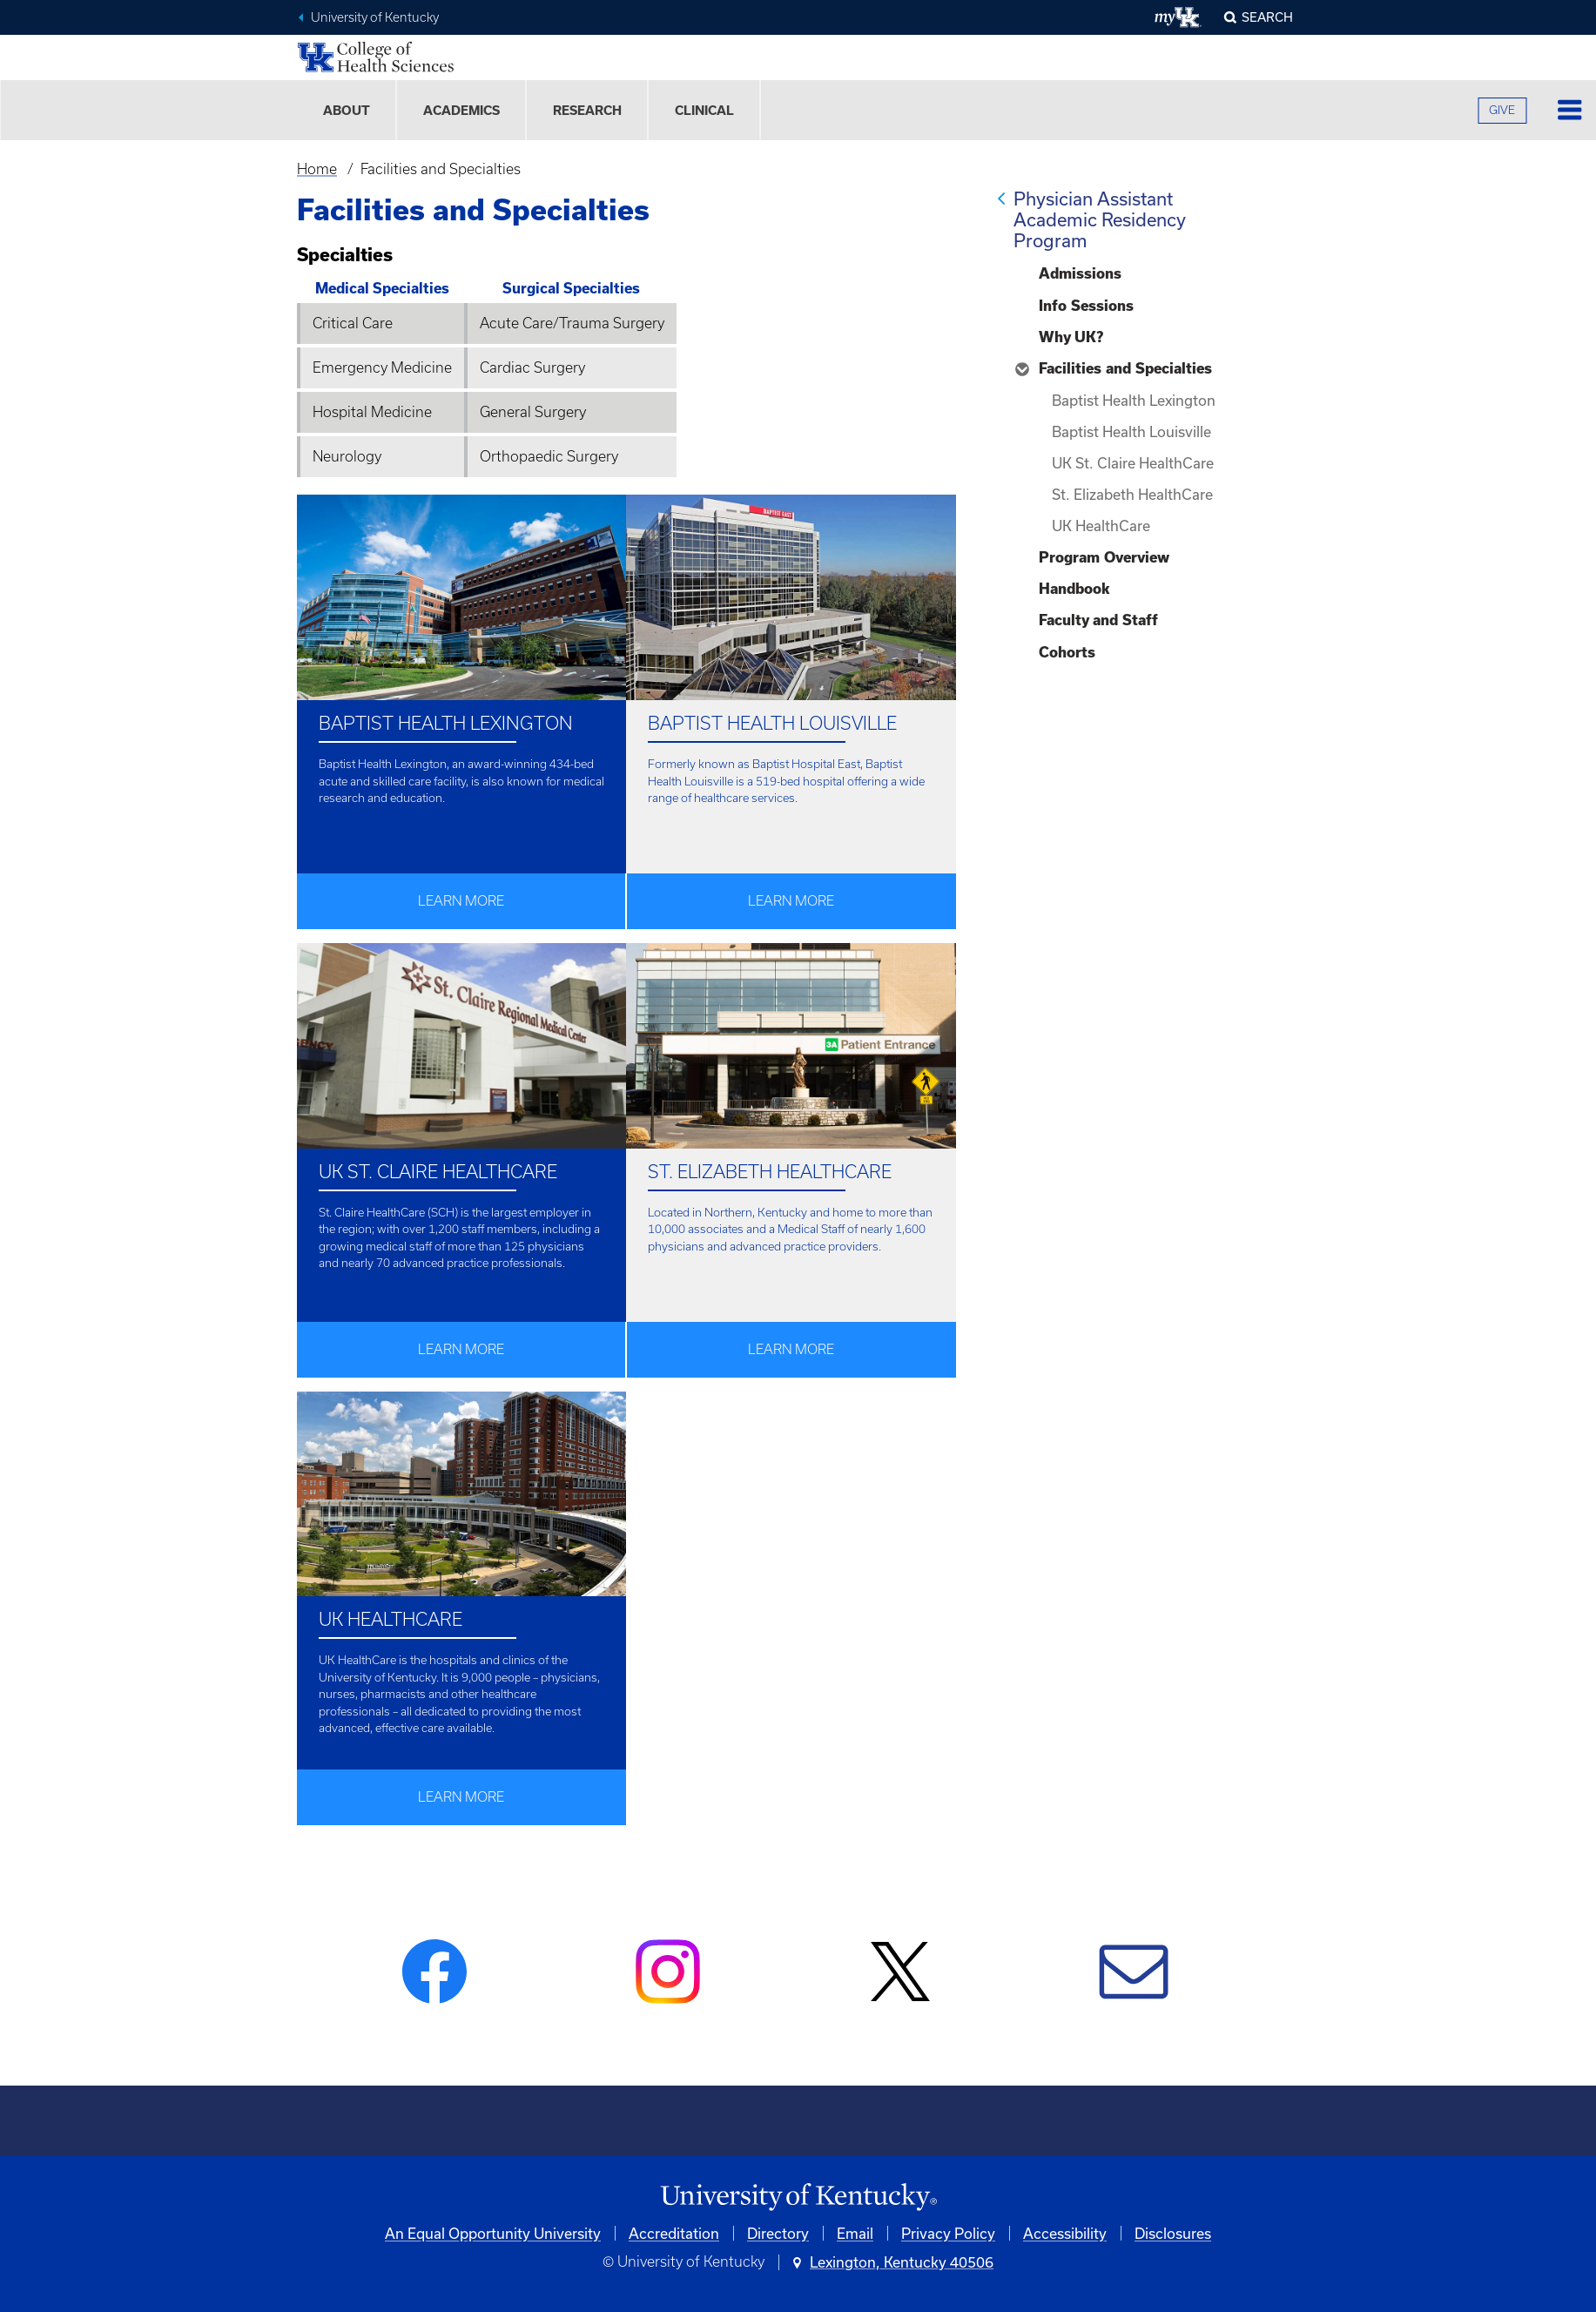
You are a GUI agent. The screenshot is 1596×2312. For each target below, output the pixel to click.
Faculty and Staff (1098, 620)
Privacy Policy (948, 2233)
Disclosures (1173, 2233)
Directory (778, 2233)
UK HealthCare (1101, 525)
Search (1267, 17)
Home (317, 169)
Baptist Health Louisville (1131, 431)
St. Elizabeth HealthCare (1132, 494)
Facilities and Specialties (1125, 368)
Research (587, 110)
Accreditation (674, 2233)
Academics (461, 110)
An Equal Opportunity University (493, 2233)
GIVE (1502, 110)
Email (855, 2233)
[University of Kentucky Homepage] (798, 2197)
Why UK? (1071, 337)
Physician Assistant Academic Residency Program (1099, 219)
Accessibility (1065, 2233)
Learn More (461, 900)
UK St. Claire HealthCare (1133, 463)
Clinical (704, 110)
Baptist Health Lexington (1134, 400)
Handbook (1074, 589)
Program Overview (1104, 557)
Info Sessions (1086, 305)
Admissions (1080, 273)
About (346, 110)
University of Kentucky (375, 17)
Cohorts (1067, 652)
